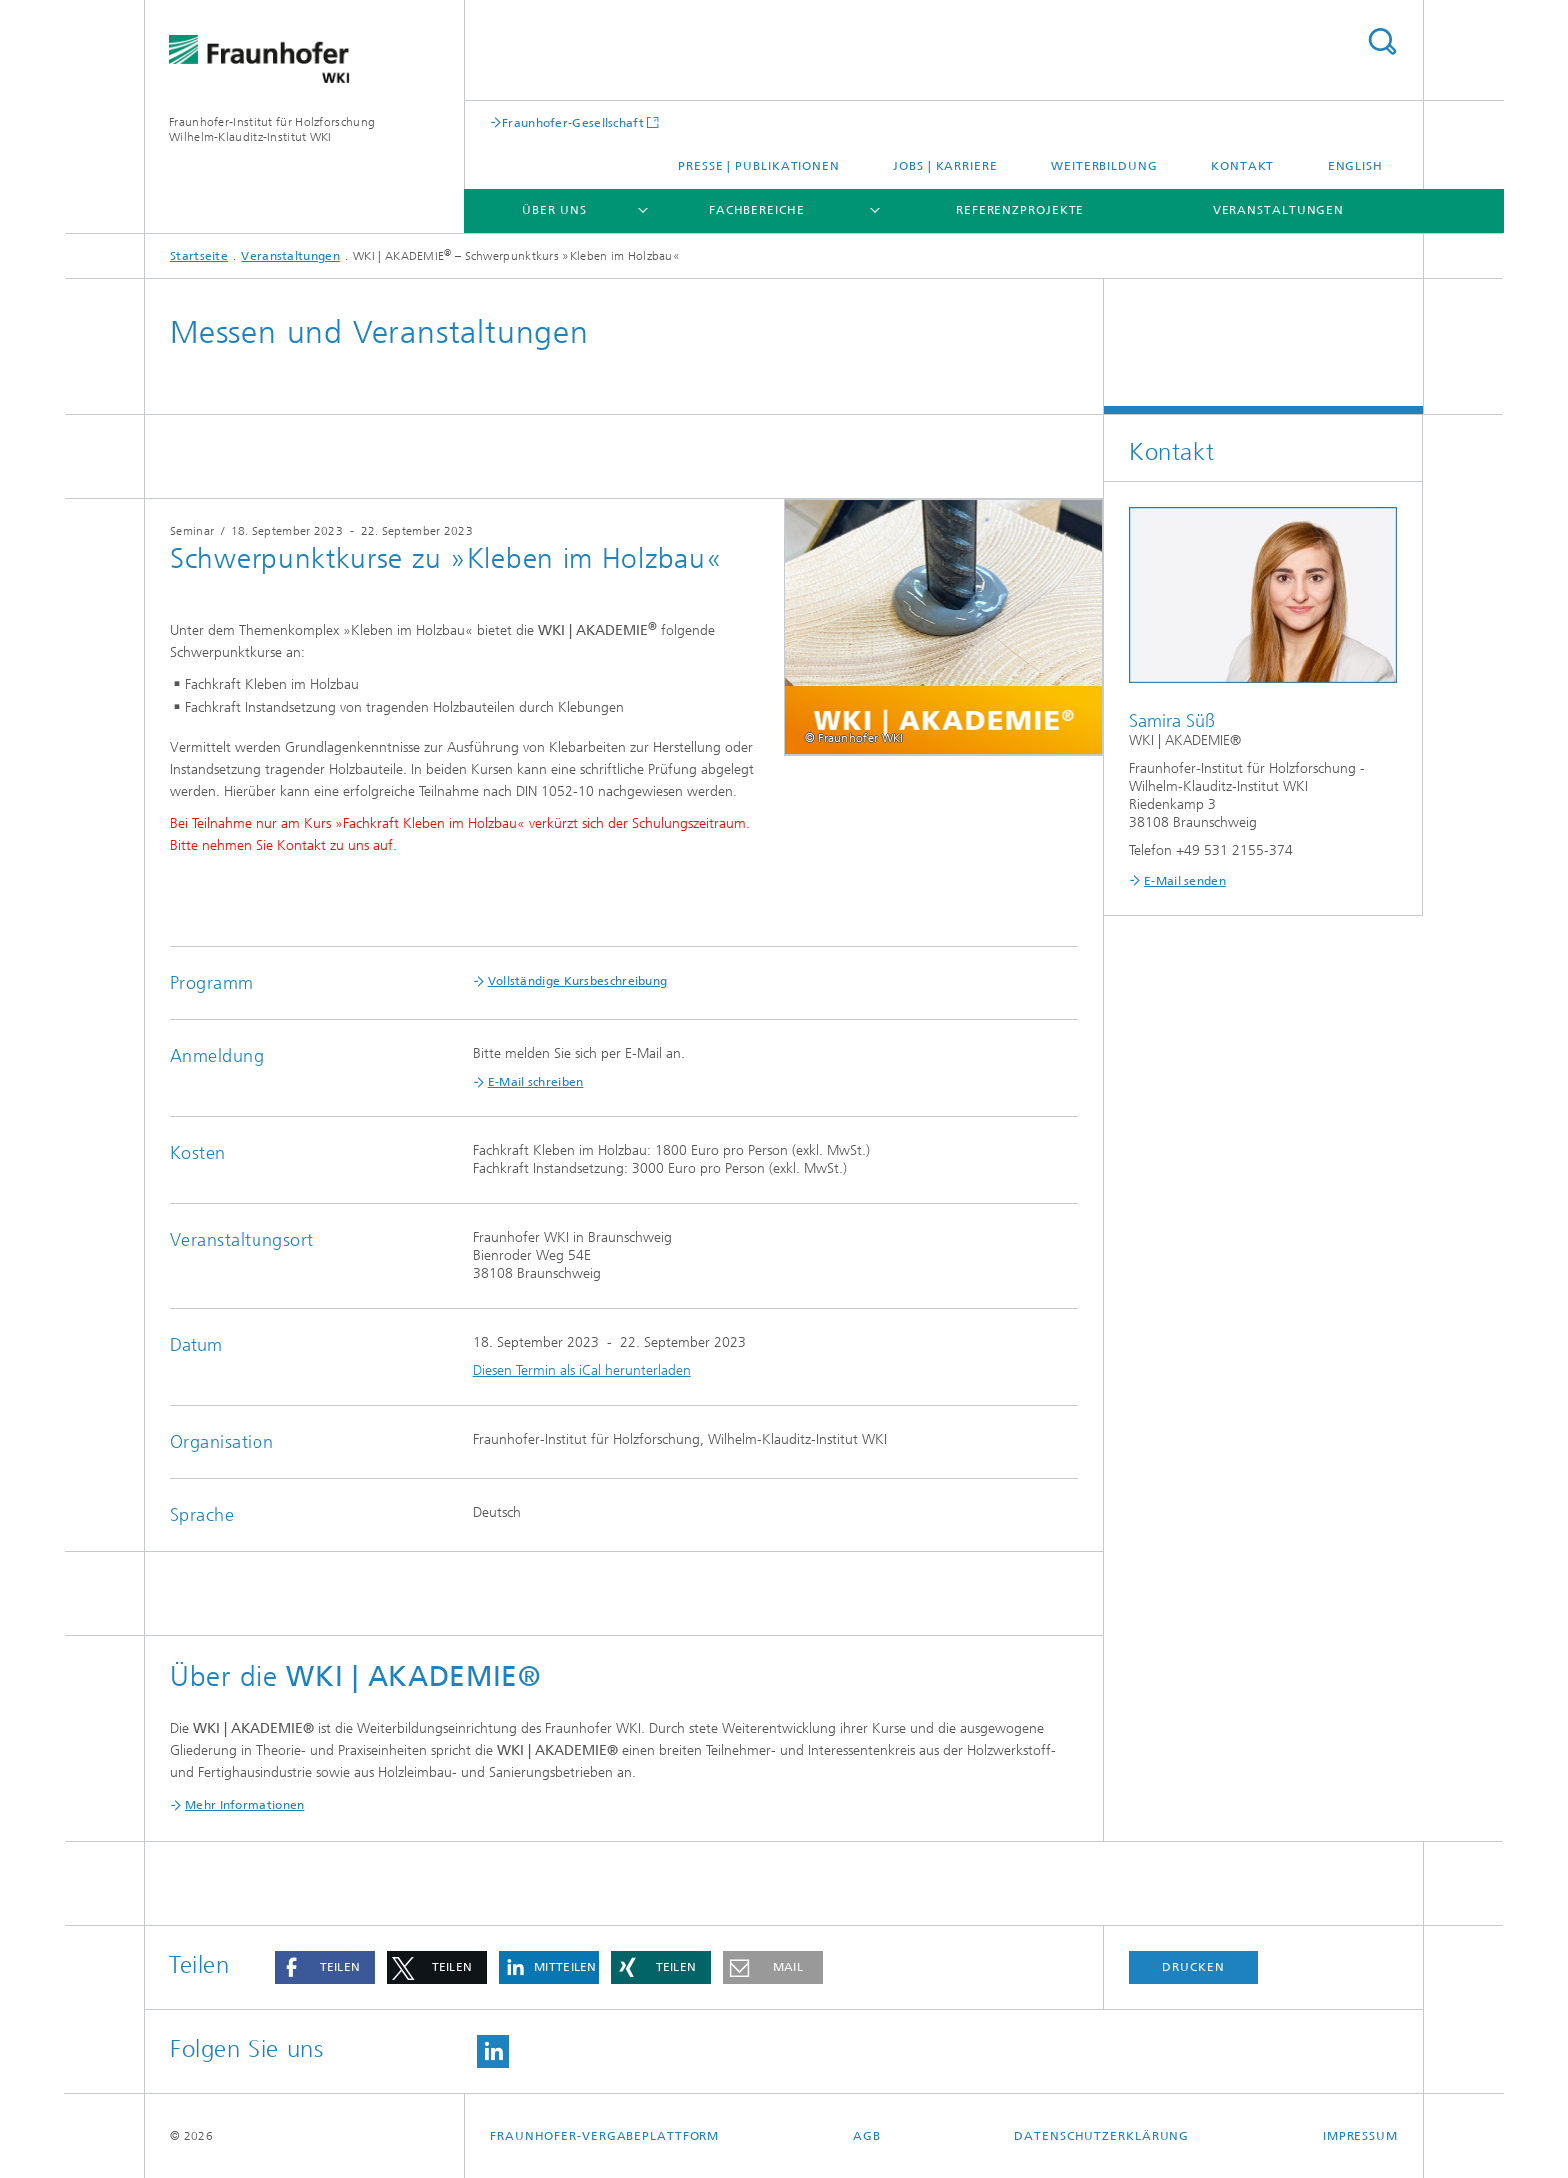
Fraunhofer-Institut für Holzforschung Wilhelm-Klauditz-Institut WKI (272, 129)
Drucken (1193, 1967)
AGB (867, 2136)
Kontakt (1242, 166)
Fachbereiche (757, 210)
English (1355, 166)
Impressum (1360, 2136)
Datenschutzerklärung (1101, 2136)
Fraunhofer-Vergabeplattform (604, 2136)
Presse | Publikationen (759, 166)
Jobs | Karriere (945, 166)
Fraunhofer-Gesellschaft (573, 122)
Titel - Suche (1382, 41)
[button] (325, 1967)
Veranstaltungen (1279, 210)
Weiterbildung (1104, 166)
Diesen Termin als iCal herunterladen (582, 1370)
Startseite (199, 256)
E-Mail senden (1185, 881)
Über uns (554, 210)
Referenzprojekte (1020, 210)
